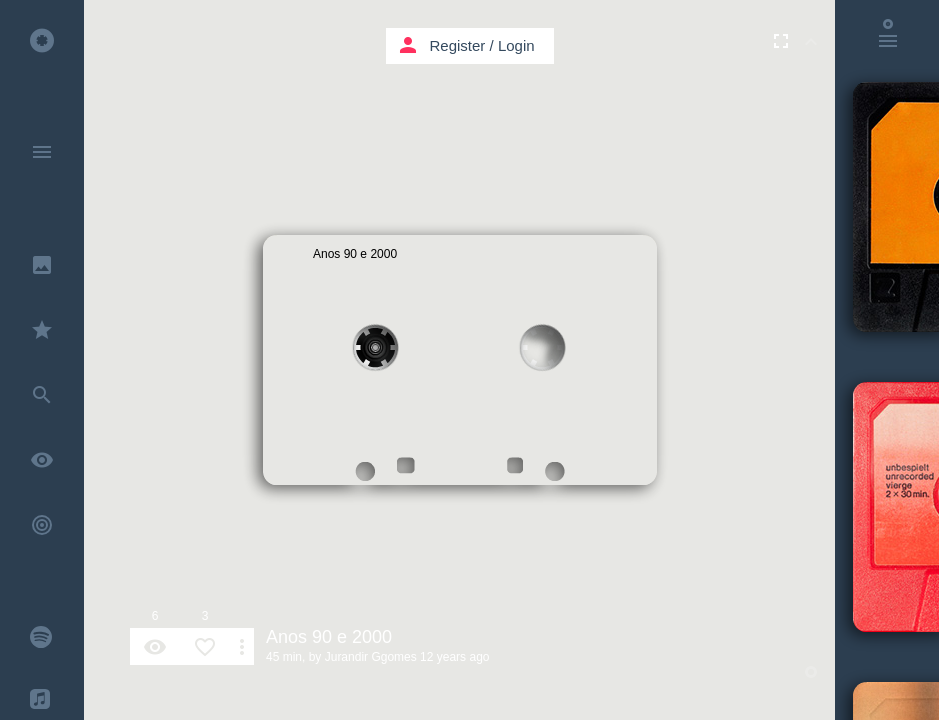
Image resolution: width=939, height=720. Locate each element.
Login (516, 45)
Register (458, 45)
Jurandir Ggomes (371, 657)
